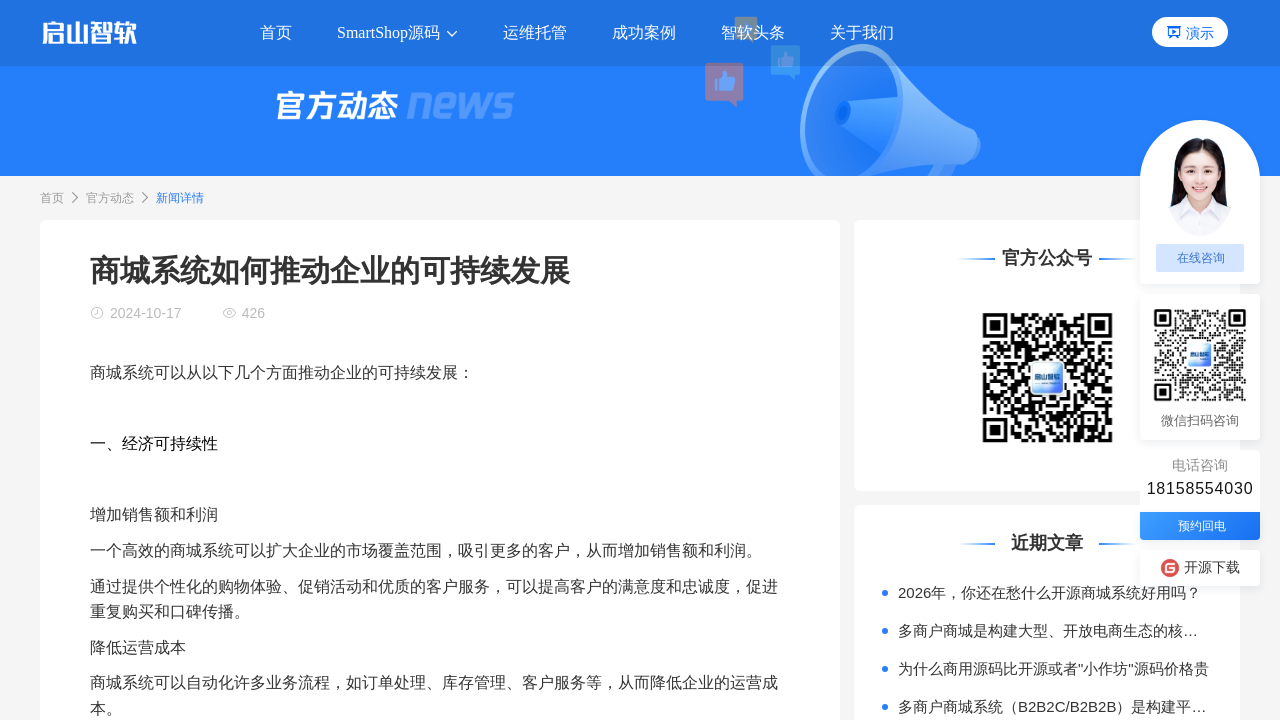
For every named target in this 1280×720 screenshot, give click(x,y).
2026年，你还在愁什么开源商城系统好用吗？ (1049, 592)
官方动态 (110, 198)
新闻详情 (180, 198)
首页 (52, 198)
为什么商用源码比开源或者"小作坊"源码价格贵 (1053, 668)
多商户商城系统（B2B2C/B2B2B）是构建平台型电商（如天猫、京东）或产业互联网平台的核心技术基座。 (1055, 706)
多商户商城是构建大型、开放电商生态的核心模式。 (1055, 630)
